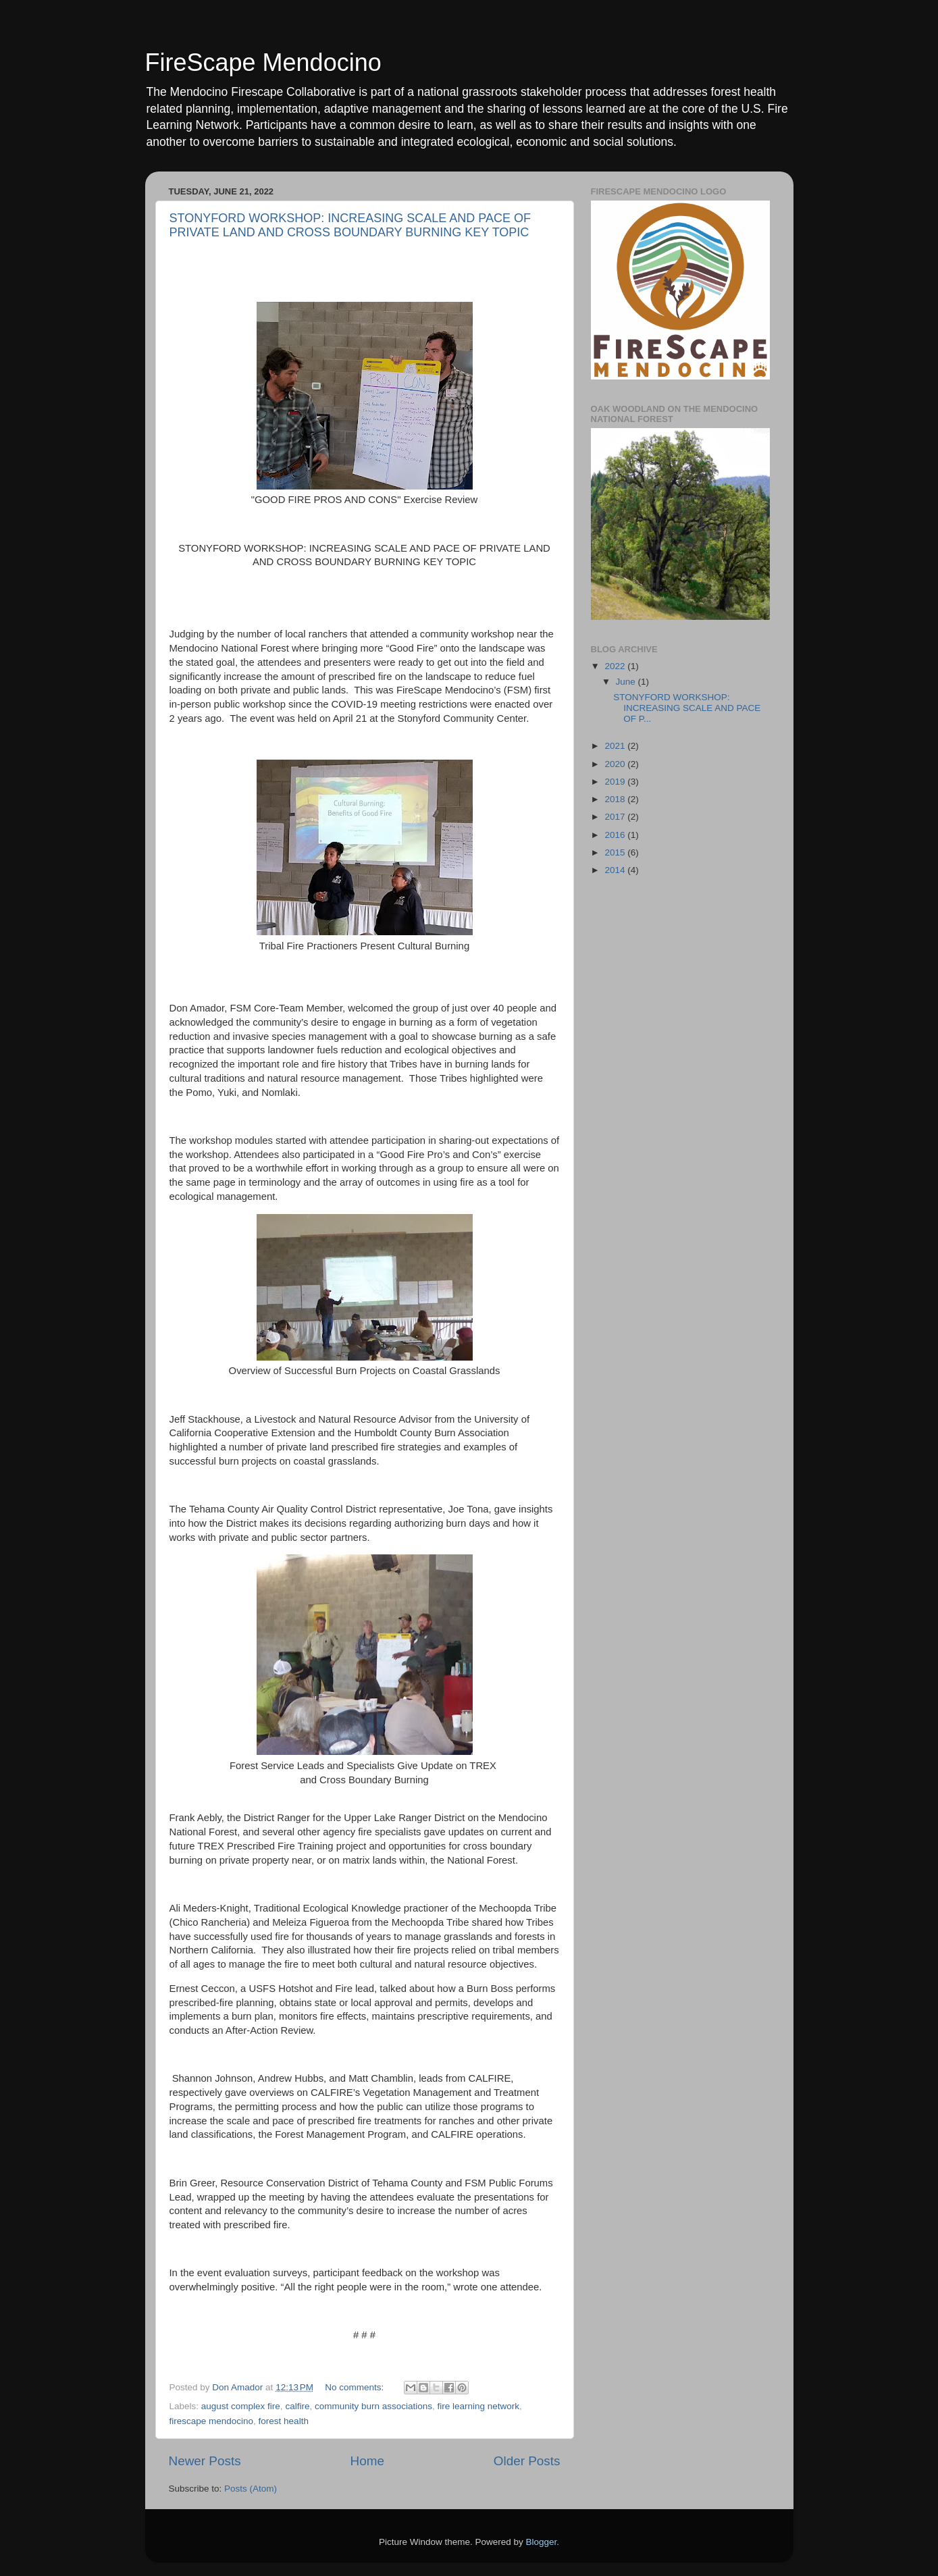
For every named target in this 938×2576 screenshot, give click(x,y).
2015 (615, 852)
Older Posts (527, 2461)
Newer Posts (205, 2461)
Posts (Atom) (250, 2488)
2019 (615, 782)
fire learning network (479, 2406)
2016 (615, 835)
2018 (615, 799)
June (627, 682)
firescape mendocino (212, 2421)
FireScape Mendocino (263, 62)
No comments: (355, 2387)
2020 (615, 764)
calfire (297, 2406)
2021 (615, 746)
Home (367, 2461)
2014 (615, 870)
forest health (284, 2421)
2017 (615, 817)
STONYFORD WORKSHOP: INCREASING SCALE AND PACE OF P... (686, 708)
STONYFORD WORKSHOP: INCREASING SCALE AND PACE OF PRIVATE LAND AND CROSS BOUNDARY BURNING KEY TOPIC (350, 225)
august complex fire (240, 2406)
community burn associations (373, 2406)
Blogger (541, 2542)
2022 (615, 666)
